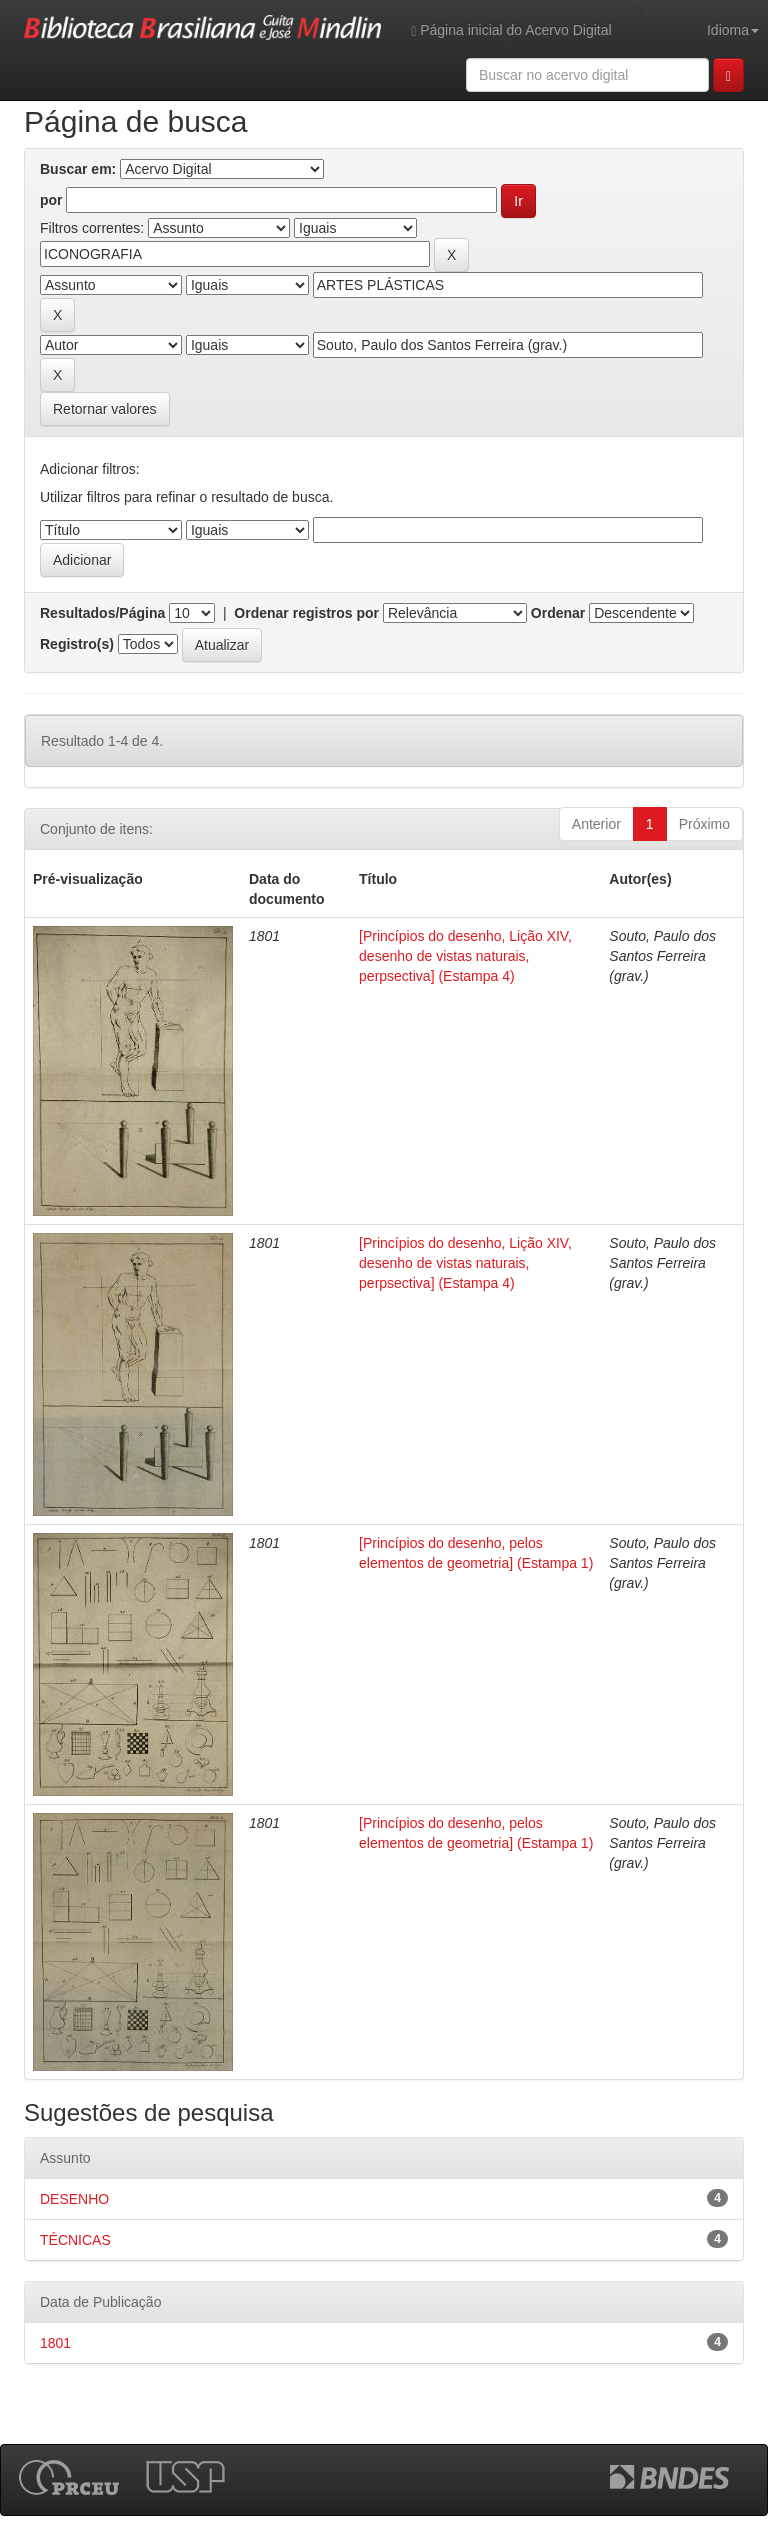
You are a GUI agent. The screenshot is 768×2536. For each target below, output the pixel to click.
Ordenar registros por (306, 613)
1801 (55, 2343)
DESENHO (74, 2199)
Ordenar (558, 613)
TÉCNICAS (75, 2240)
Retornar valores (105, 409)
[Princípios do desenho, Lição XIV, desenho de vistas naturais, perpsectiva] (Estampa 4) (465, 956)
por (51, 200)
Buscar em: (78, 169)
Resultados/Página (102, 613)
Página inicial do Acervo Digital (511, 30)
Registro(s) (77, 644)
